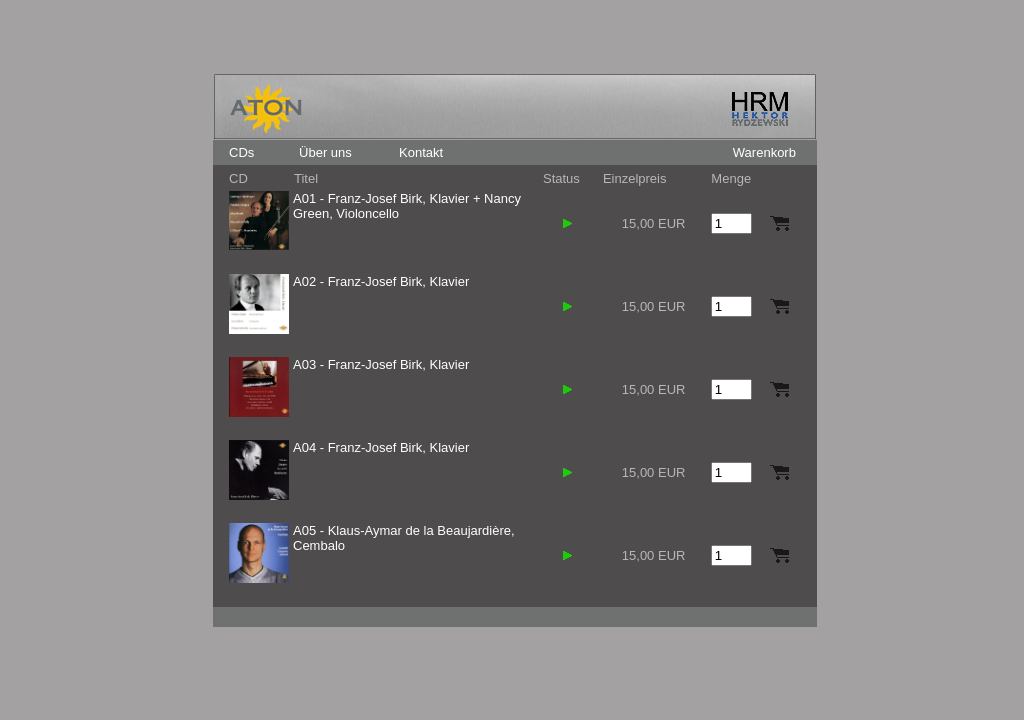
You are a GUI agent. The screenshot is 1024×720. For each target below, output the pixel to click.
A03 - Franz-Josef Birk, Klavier (381, 364)
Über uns (325, 152)
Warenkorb (764, 152)
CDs (241, 152)
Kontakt (421, 152)
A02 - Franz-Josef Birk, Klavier (381, 281)
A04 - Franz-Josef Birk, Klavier (381, 447)
